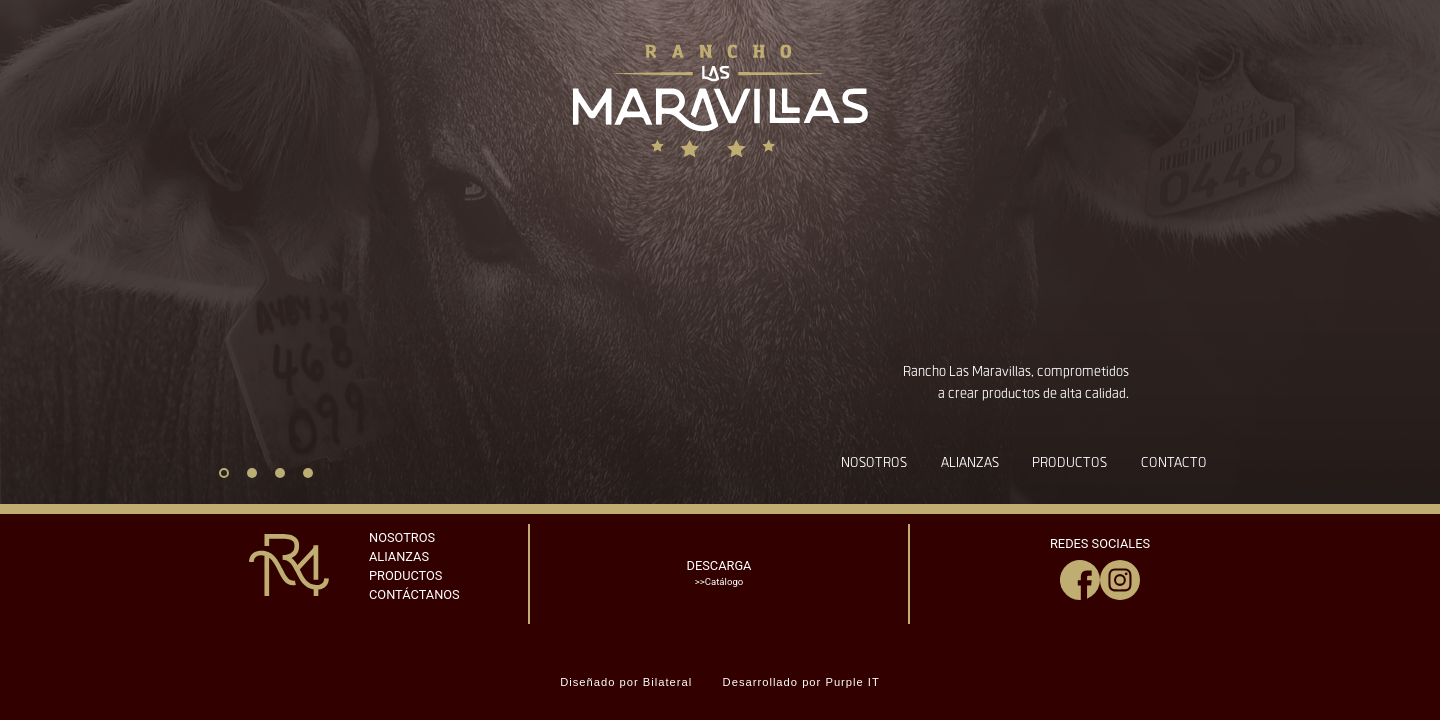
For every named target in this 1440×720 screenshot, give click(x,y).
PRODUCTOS (405, 575)
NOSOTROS (402, 537)
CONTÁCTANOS (414, 594)
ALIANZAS (399, 556)
